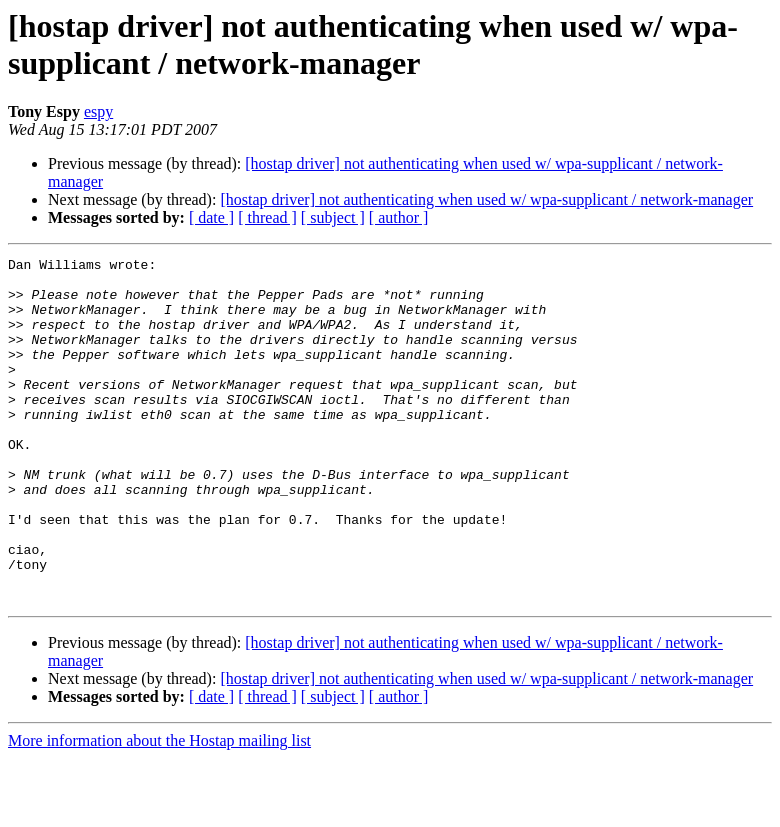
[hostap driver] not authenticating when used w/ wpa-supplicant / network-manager (486, 199)
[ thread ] (267, 217)
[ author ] (399, 217)
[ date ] (211, 217)
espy (98, 111)
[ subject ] (333, 217)
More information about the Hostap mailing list (159, 809)
